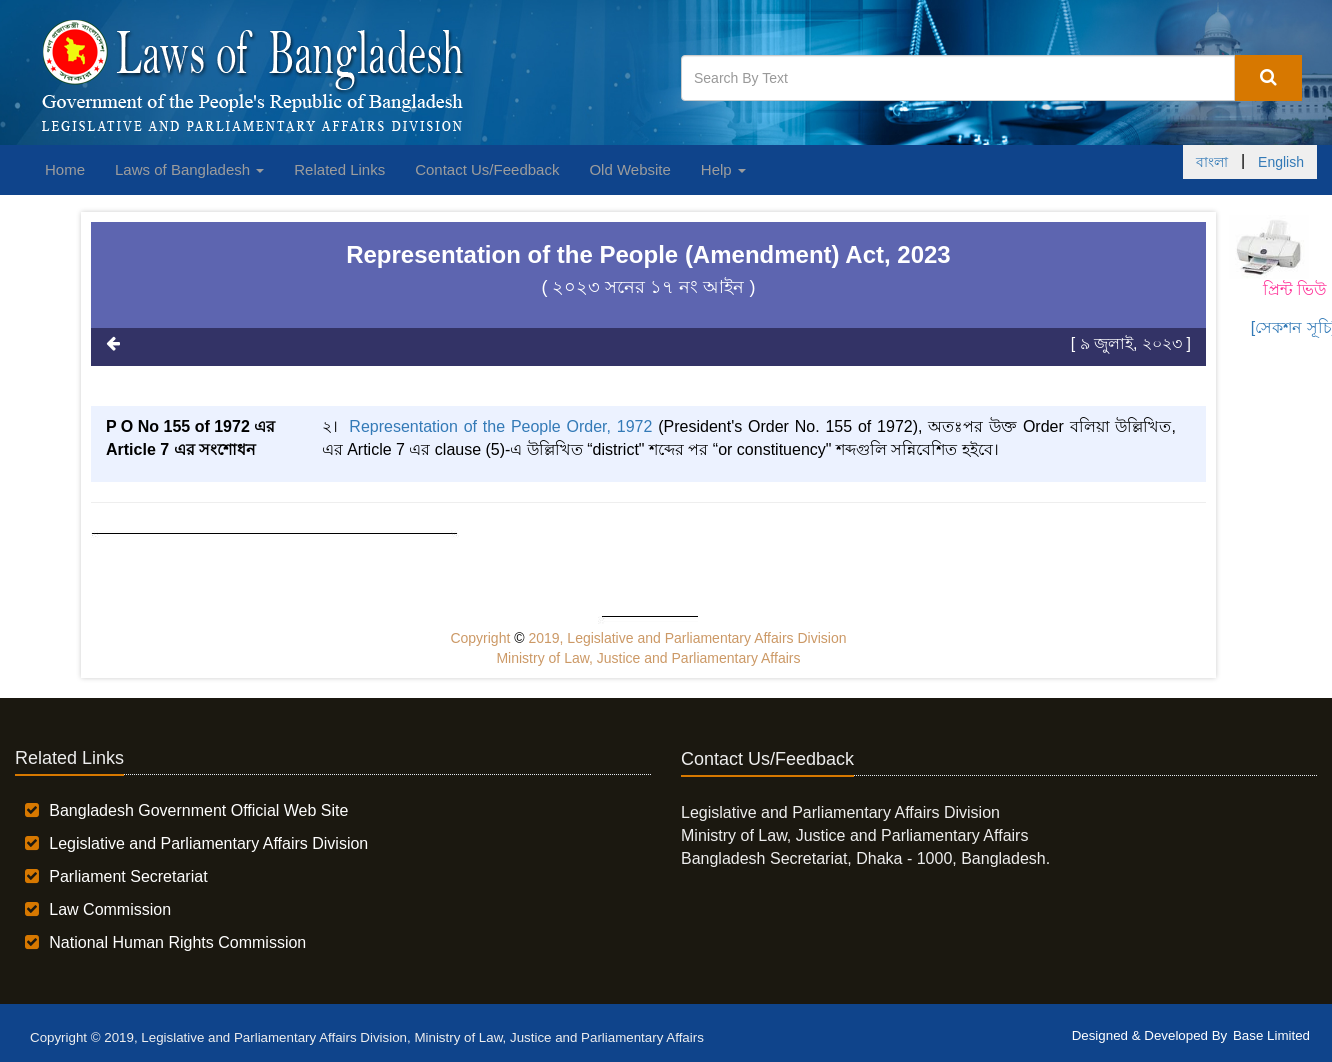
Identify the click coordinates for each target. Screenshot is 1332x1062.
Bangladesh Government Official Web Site (198, 810)
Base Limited (1271, 1035)
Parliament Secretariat (128, 876)
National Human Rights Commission (177, 942)
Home (65, 169)
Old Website (629, 169)
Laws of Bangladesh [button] (189, 169)
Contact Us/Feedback (487, 169)
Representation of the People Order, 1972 (503, 426)
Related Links (339, 169)
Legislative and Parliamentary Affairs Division (208, 843)
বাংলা (1212, 162)
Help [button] (723, 169)
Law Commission (110, 909)
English (1281, 162)
